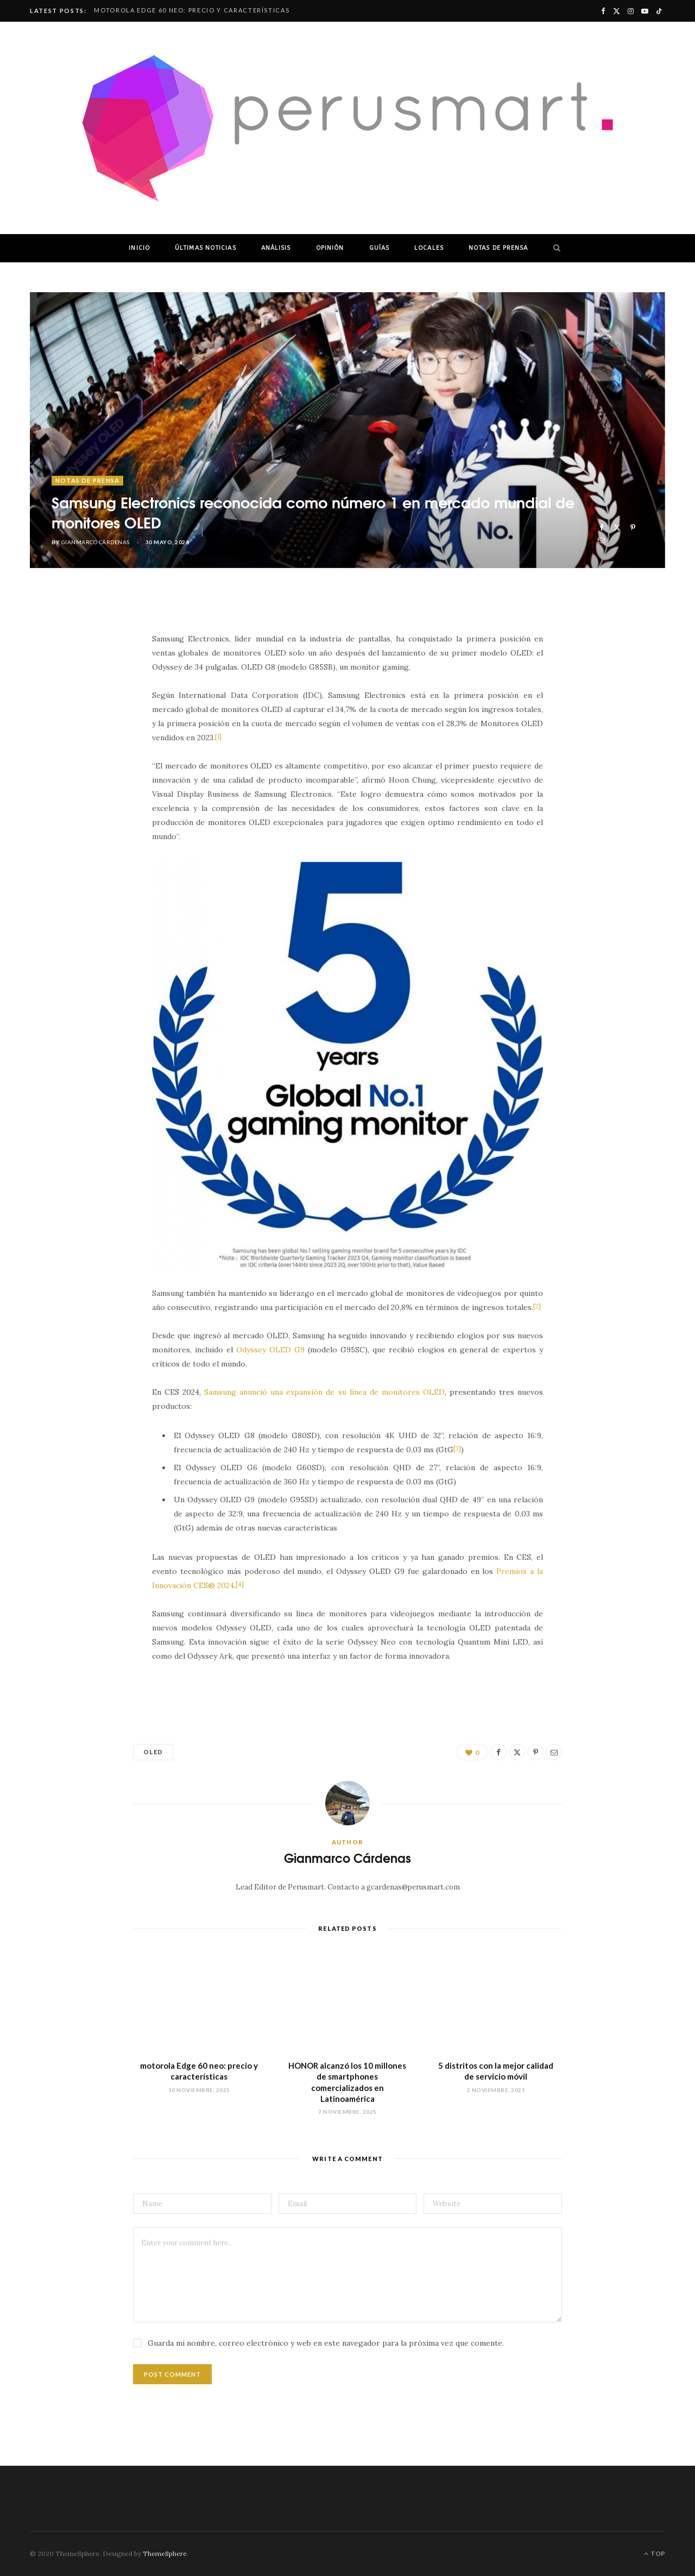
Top (654, 2553)
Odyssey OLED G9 (270, 1350)
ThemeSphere (165, 2553)
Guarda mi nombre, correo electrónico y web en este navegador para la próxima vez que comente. (326, 2343)
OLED (153, 1751)
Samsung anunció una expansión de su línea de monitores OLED (324, 1392)
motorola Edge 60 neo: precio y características (191, 10)
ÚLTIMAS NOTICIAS (205, 247)
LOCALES (429, 247)
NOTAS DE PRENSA (498, 247)
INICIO (139, 247)
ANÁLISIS (276, 247)
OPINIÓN (330, 247)
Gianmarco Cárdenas (95, 542)
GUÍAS (379, 247)
